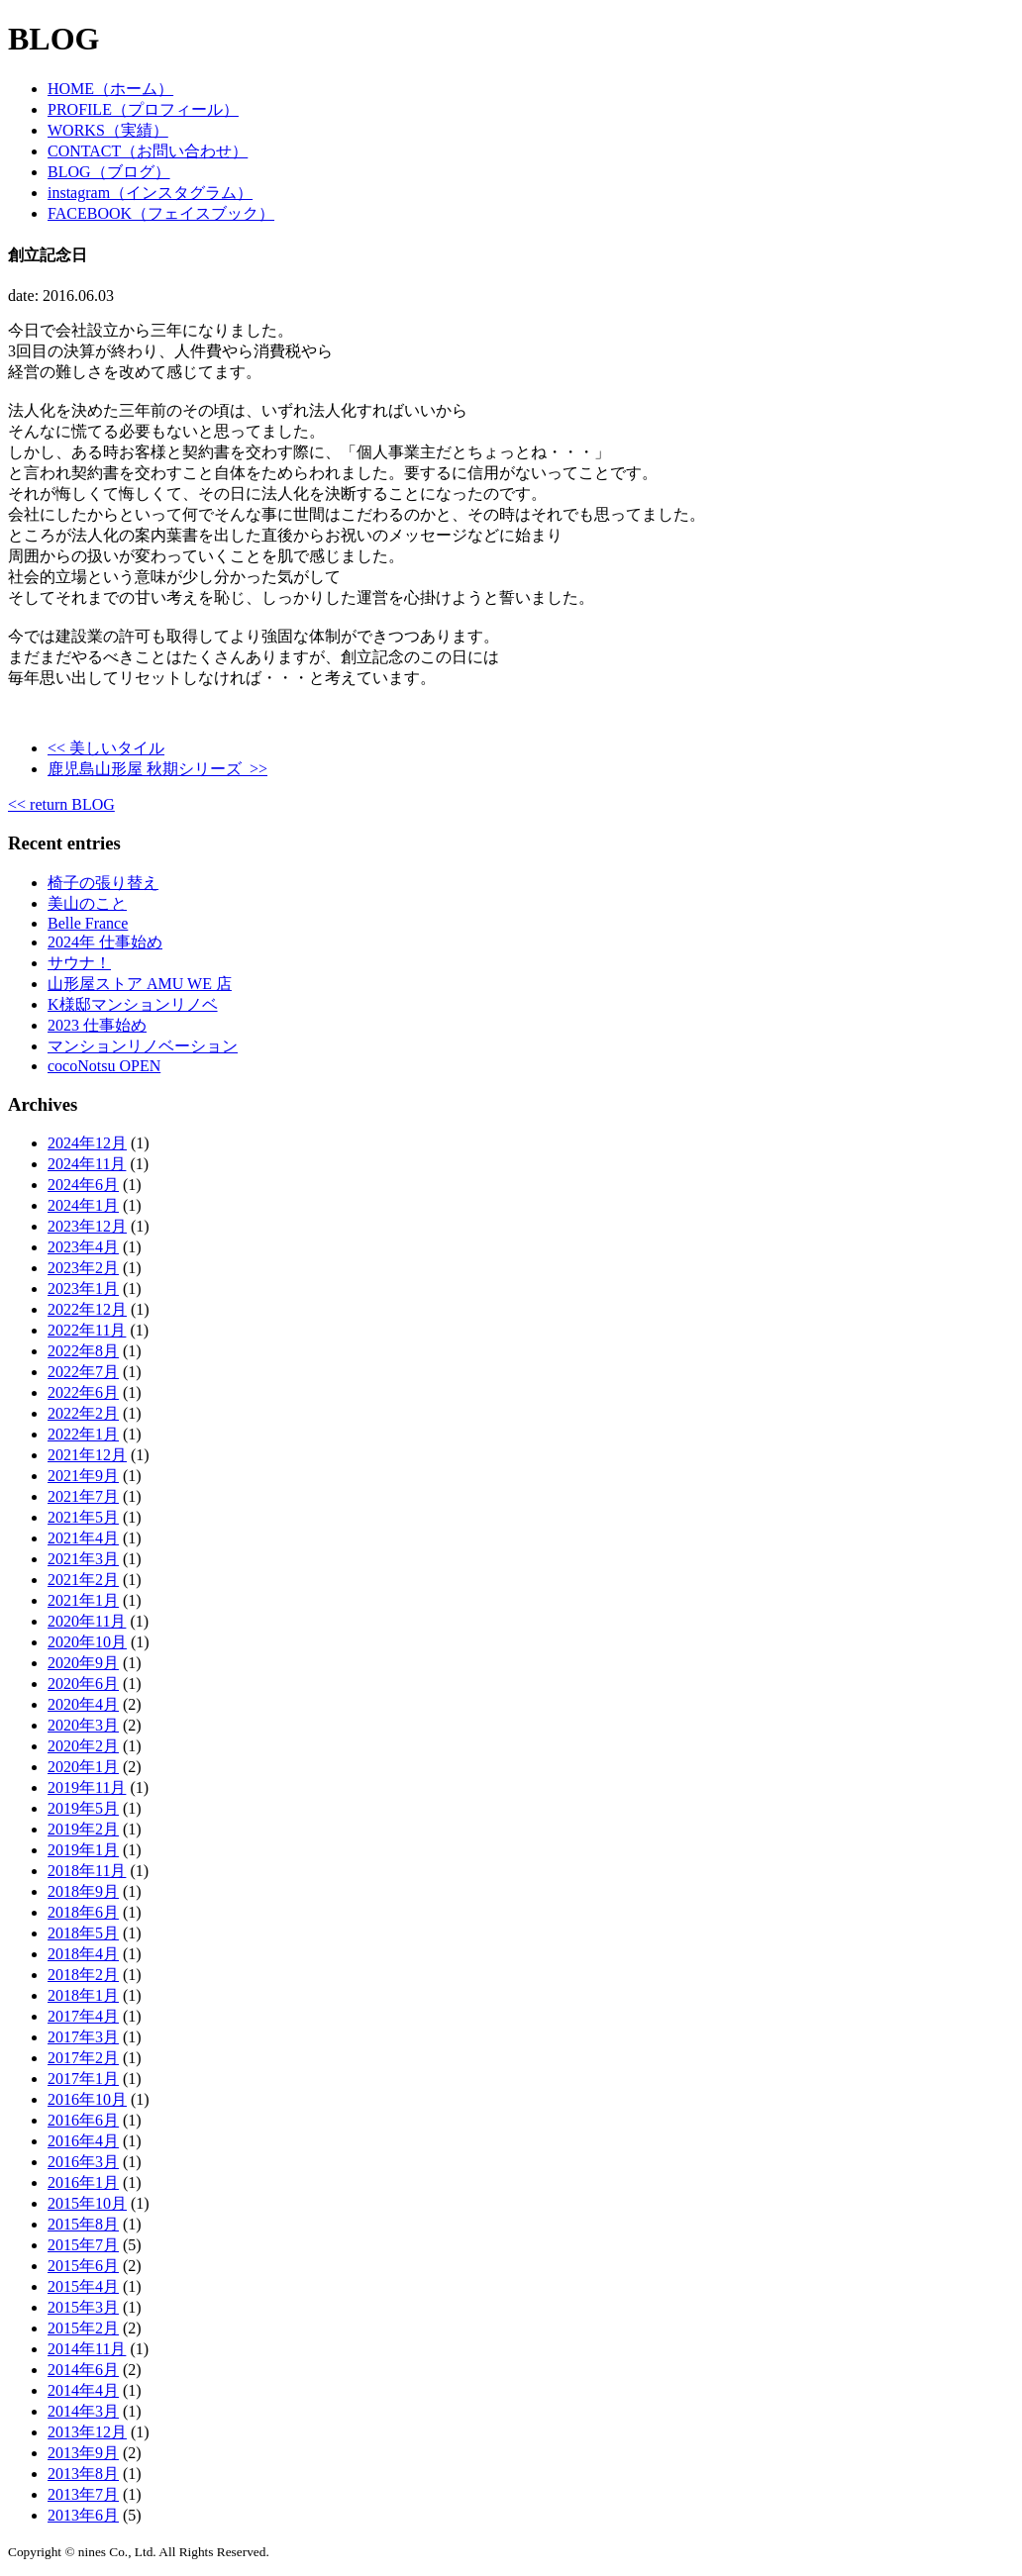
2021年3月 (83, 1558)
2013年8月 (83, 2473)
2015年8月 (83, 2224)
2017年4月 (83, 2016)
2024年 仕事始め (105, 942)
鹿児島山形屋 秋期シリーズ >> (157, 768)
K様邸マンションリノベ (133, 1004)
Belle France (88, 923)
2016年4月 (83, 2140)
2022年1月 (83, 1434)
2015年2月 (83, 2328)
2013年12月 (87, 2432)
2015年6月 (83, 2265)
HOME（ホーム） (110, 88)
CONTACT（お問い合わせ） (148, 151)
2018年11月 (87, 1870)
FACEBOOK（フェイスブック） (161, 213)
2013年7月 (83, 2494)
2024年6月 (83, 1184)
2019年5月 (83, 1808)
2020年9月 (83, 1662)
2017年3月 (83, 2037)
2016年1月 (83, 2182)
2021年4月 (83, 1538)
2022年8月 (83, 1350)
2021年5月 (83, 1517)
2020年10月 (87, 1642)
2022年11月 (87, 1330)
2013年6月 (83, 2515)
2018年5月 (83, 1933)
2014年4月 (83, 2390)
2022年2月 (83, 1413)
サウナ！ (79, 962)
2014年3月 (83, 2411)
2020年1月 (83, 1766)
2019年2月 (83, 1829)
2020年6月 (83, 1683)
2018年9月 (83, 1891)
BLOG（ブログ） (109, 171)
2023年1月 (83, 1288)
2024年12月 (87, 1143)
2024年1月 (83, 1205)
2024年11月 (87, 1163)
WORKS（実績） (108, 130)
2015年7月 (83, 2244)
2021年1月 (83, 1600)
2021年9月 (83, 1475)
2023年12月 (87, 1226)
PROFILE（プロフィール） (143, 109)
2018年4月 (83, 1953)
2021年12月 (87, 1454)
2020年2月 (83, 1745)
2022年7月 (83, 1371)
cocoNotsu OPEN (104, 1065)
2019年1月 (83, 1849)
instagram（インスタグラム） (150, 192)
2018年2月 (83, 1974)
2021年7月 (83, 1496)
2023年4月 (83, 1246)
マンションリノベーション (143, 1046)
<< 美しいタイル (106, 748)
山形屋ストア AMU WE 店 (140, 983)
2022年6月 (83, 1392)
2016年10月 (87, 2099)
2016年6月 (83, 2120)
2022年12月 (87, 1309)
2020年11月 (87, 1621)
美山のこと (87, 903)
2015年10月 (87, 2203)
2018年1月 (83, 1995)
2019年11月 (87, 1787)
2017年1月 (83, 2078)
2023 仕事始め (97, 1025)
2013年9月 (83, 2452)
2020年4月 (83, 1704)
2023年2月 (83, 1267)
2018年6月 (83, 1912)
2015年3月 (83, 2307)
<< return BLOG (61, 804)
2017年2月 (83, 2057)
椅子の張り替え (103, 882)
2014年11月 (87, 2348)
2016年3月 (83, 2161)
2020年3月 (83, 1725)
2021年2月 (83, 1579)
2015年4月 (83, 2286)
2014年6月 (83, 2369)
